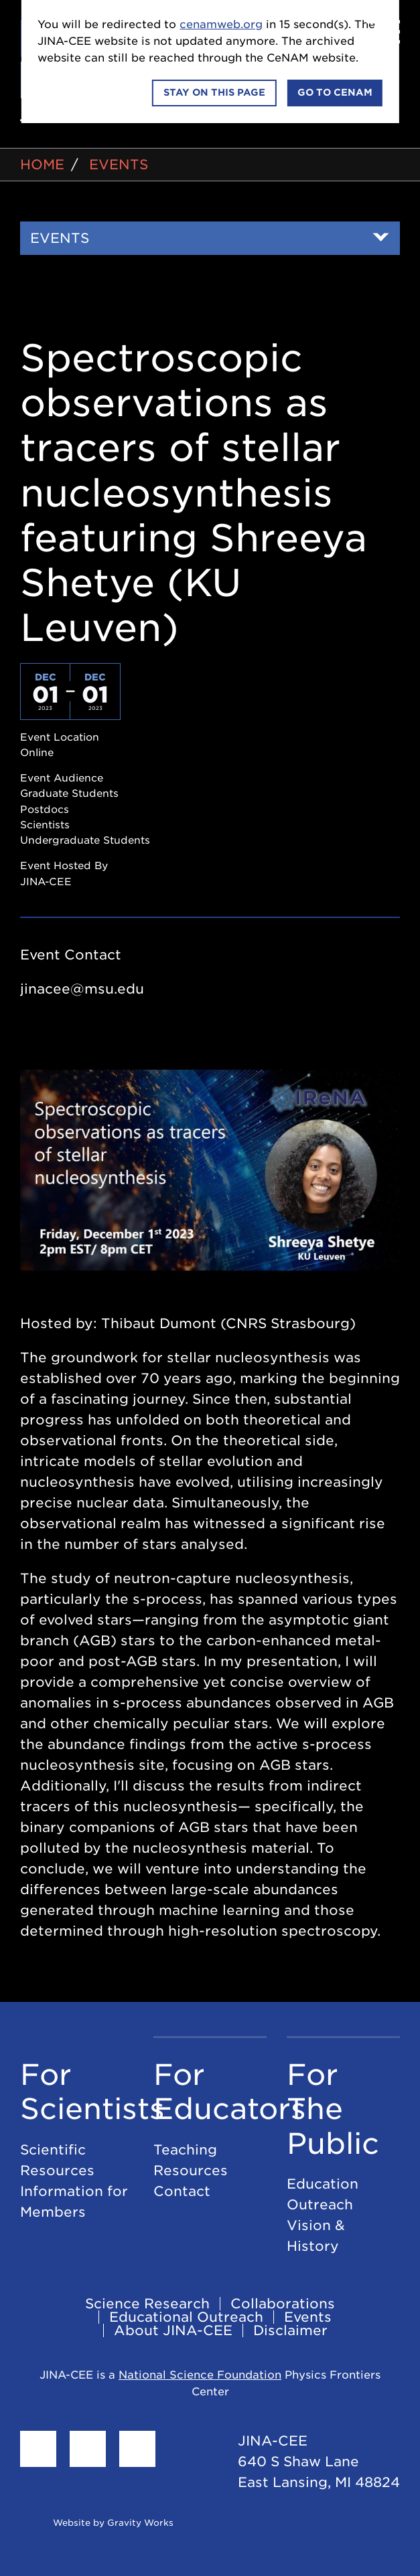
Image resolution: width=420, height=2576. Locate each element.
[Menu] (383, 31)
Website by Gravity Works (96, 2523)
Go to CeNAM (334, 92)
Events (118, 165)
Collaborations (282, 2304)
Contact (181, 2191)
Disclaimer (290, 2330)
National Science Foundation (200, 2375)
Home (42, 165)
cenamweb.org (221, 24)
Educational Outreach (186, 2317)
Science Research (147, 2304)
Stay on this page (214, 92)
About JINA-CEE (173, 2330)
